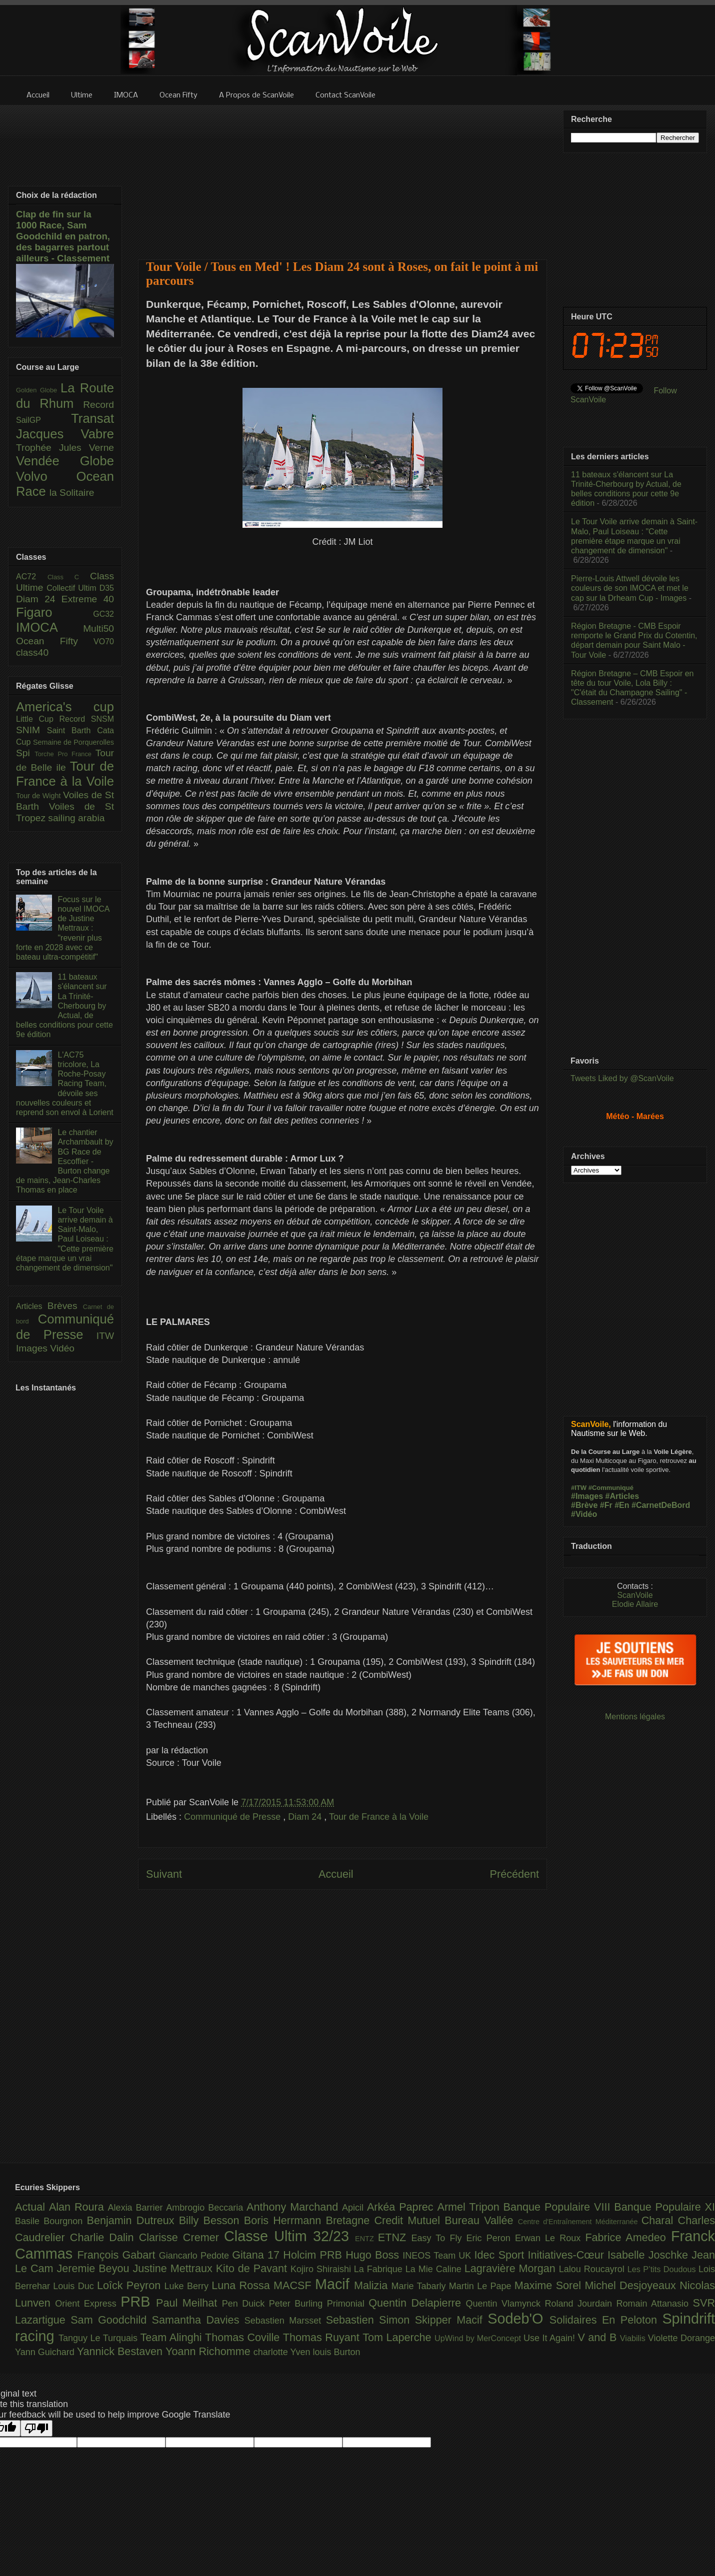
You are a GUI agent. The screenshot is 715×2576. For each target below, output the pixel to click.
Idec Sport (501, 2255)
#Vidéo (584, 1514)
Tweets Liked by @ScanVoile (622, 1078)
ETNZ (395, 2237)
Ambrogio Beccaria (206, 2208)
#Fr (606, 1505)
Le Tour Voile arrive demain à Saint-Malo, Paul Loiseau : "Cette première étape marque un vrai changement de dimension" (65, 1239)
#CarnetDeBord (661, 1505)
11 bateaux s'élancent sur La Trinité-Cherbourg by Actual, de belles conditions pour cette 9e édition (64, 1006)
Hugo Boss (374, 2255)
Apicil (354, 2208)
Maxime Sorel (549, 2285)
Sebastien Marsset (285, 2321)
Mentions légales (635, 1716)
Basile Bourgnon (51, 2221)
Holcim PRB (314, 2255)
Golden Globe (38, 390)
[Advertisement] (343, 175)
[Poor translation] (36, 2428)
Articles (32, 1306)
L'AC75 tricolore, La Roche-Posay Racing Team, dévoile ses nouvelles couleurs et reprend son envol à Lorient (65, 1084)
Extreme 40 (88, 599)
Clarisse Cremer (181, 2237)
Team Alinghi (172, 2337)
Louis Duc (75, 2286)
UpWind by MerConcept (479, 2338)
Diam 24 (306, 1817)
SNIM (31, 730)
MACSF (294, 2285)
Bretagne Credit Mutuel (385, 2220)
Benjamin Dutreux (133, 2220)
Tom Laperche (398, 2337)
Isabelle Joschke (650, 2255)
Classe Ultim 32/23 (289, 2236)
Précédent (514, 1874)
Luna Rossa (243, 2285)
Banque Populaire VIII (559, 2207)
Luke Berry (188, 2286)
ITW (105, 1335)
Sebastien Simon (370, 2320)
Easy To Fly (438, 2238)
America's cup (65, 707)
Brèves (65, 1305)
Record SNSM (87, 719)
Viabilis (634, 2338)
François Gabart (117, 2255)
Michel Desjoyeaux (632, 2285)
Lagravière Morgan (511, 2268)
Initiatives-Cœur (568, 2255)
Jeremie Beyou (94, 2268)
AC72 (32, 576)
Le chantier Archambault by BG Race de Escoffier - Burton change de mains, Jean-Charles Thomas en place (65, 1161)
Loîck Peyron (130, 2285)
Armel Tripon (470, 2207)
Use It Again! (551, 2338)
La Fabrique (380, 2269)
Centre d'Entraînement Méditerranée (580, 2222)
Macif (334, 2284)
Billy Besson (211, 2220)
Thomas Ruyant (322, 2337)
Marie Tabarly (420, 2286)
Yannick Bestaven (121, 2351)
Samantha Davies (198, 2320)
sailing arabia (76, 818)
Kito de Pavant (253, 2268)
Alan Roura (78, 2207)
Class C (69, 577)
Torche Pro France (64, 754)
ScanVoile (634, 1595)
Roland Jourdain (580, 2304)
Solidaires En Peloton (606, 2320)
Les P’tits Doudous (663, 2269)
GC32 (103, 614)
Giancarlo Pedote (195, 2256)
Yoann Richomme (210, 2351)
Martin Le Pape (481, 2286)
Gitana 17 (257, 2255)
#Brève (584, 1505)
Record (98, 404)
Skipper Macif (451, 2320)
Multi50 (98, 628)
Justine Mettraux (174, 2268)
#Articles (623, 1496)
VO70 (104, 641)
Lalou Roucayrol (593, 2269)
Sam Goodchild (111, 2320)
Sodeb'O (519, 2319)
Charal (660, 2220)
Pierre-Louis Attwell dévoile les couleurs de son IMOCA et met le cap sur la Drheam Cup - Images (629, 588)
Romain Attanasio (654, 2304)
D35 (107, 588)
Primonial (348, 2304)
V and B (599, 2337)
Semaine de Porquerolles (73, 742)
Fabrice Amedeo (628, 2237)
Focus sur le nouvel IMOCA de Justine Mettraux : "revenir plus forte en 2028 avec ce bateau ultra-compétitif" (63, 928)
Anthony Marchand (294, 2207)
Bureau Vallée (481, 2220)
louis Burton (336, 2352)
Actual (32, 2207)
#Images (587, 1496)
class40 (32, 652)
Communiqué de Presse (233, 1817)
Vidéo (62, 1348)
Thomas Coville (244, 2337)
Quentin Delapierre (417, 2303)
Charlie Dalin (104, 2237)
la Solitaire (72, 492)
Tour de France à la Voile (378, 1817)
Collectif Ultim (72, 588)
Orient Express (87, 2304)
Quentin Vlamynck (505, 2304)
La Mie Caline (435, 2269)
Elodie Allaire (635, 1604)
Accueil (336, 1874)
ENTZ (366, 2239)
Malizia (373, 2285)
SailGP (43, 420)
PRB (138, 2302)
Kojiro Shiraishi (322, 2269)
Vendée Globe (65, 461)
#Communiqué (611, 1487)
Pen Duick (245, 2304)
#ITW (578, 1487)
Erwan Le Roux (550, 2238)
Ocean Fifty (55, 641)
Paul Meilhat (189, 2303)
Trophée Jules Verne (65, 447)
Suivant (164, 1874)
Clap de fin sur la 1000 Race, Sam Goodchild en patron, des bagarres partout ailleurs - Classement (63, 236)
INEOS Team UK (438, 2256)
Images (33, 1348)
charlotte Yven (283, 2352)
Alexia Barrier (137, 2208)
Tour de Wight (39, 796)
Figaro (54, 612)
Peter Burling (298, 2304)
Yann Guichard (46, 2352)
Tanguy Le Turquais (99, 2338)
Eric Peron (490, 2238)
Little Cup (38, 719)
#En (621, 1505)
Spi (25, 753)
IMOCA (49, 627)
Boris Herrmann (285, 2220)
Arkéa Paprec (402, 2207)
